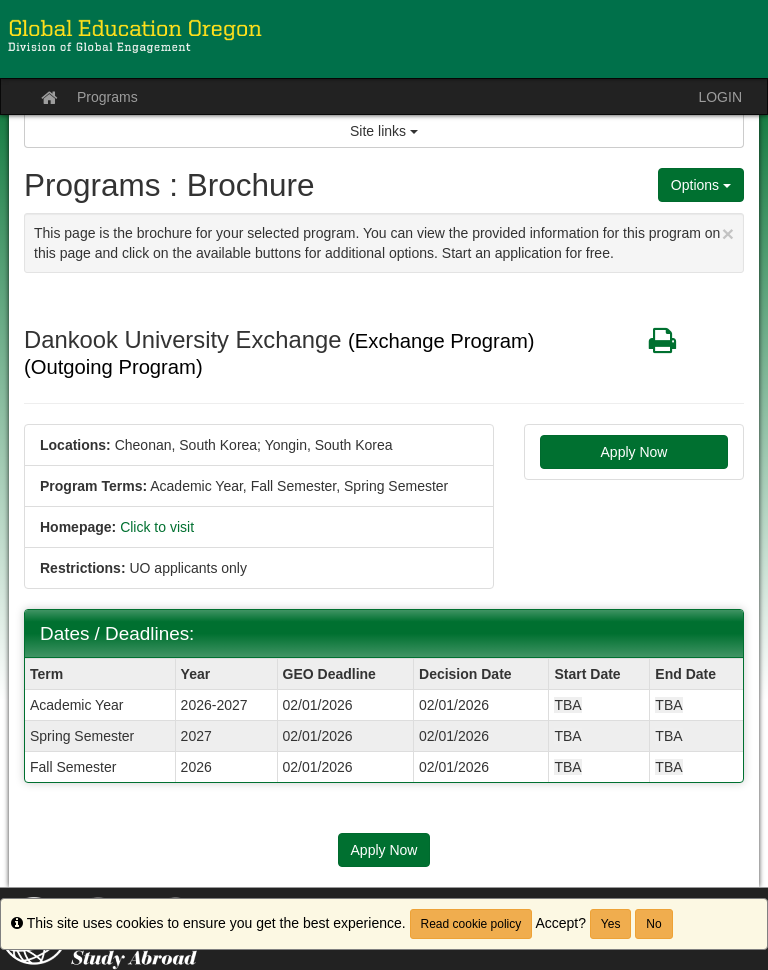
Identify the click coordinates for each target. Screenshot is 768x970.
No (653, 924)
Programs (107, 97)
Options (701, 185)
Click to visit (157, 527)
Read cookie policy (471, 924)
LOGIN (720, 97)
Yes (611, 924)
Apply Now (634, 452)
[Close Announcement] (728, 233)
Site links (384, 131)
